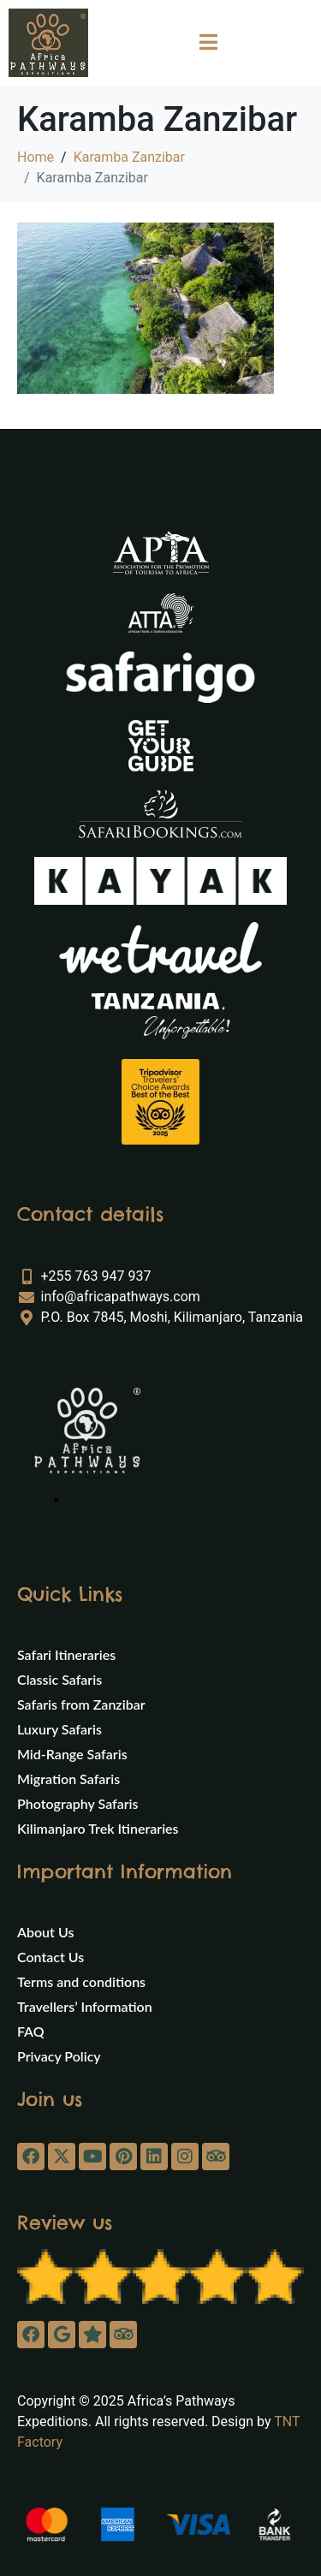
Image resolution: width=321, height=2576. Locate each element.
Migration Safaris (68, 1778)
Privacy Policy (59, 2056)
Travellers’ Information (84, 2006)
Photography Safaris (78, 1803)
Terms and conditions (81, 1981)
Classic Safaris (59, 1679)
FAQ (31, 2031)
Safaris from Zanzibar (81, 1704)
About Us (45, 1932)
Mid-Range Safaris (72, 1754)
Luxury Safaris (59, 1729)
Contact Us (50, 1956)
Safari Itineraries (66, 1654)
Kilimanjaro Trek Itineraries (98, 1828)
